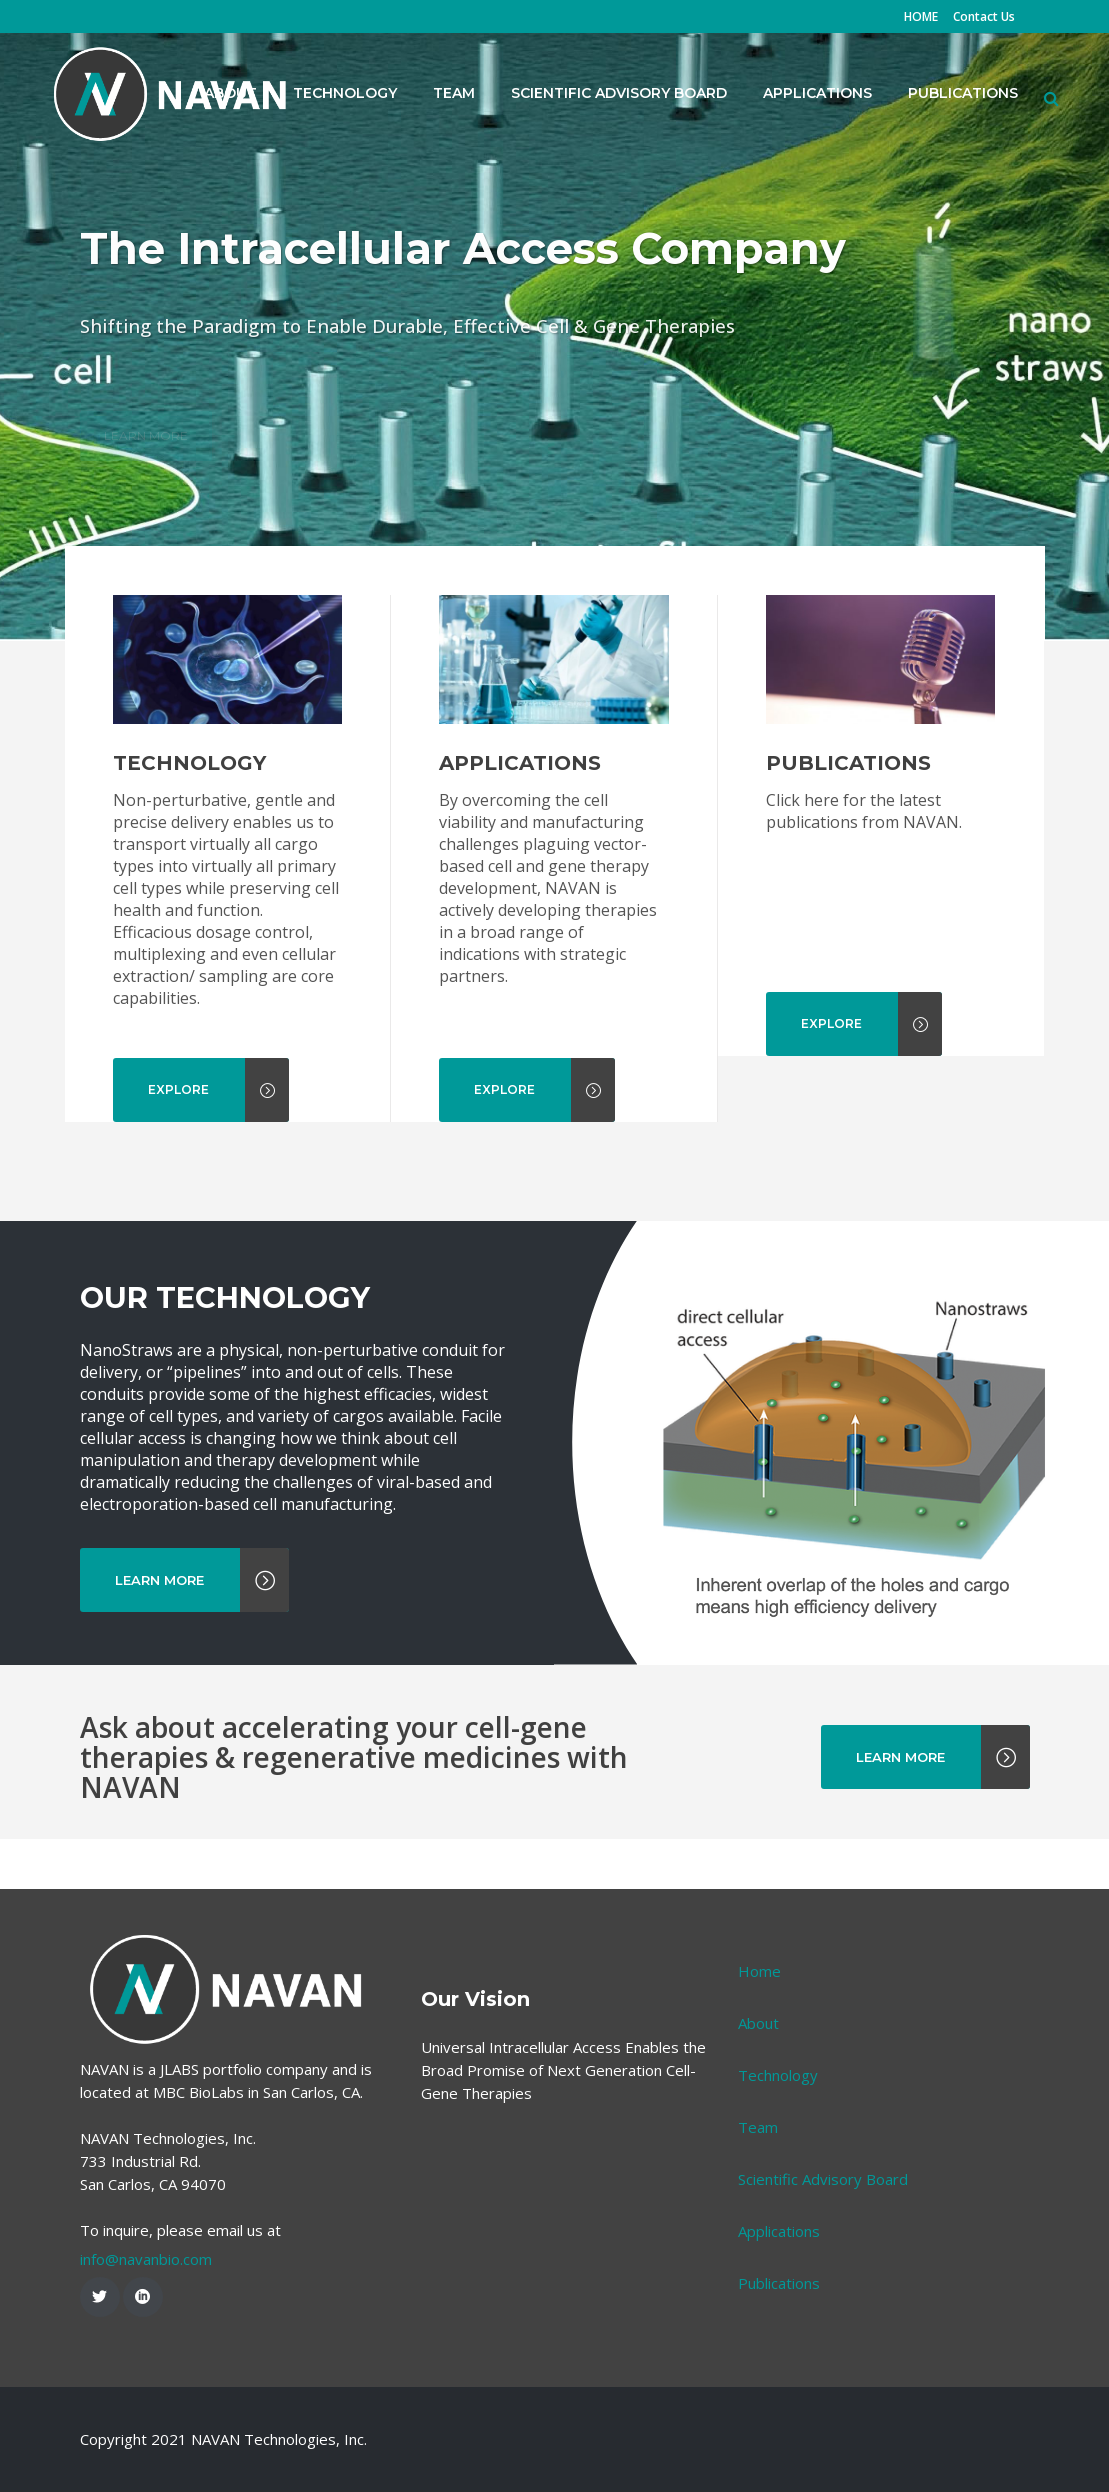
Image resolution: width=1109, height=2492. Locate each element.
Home (759, 1971)
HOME (921, 16)
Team (758, 2127)
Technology (778, 2075)
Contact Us (984, 16)
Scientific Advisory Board (823, 2179)
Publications (779, 2283)
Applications (779, 2231)
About (758, 2023)
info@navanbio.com (146, 2259)
